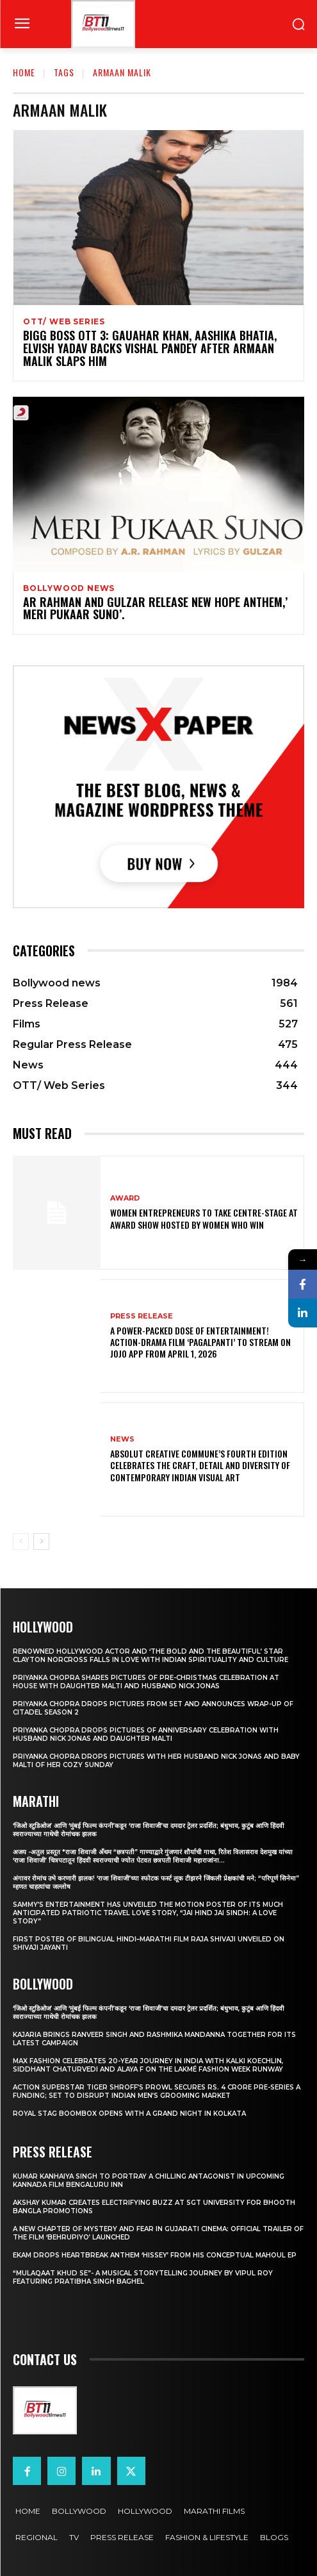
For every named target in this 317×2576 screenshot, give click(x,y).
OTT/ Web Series (64, 322)
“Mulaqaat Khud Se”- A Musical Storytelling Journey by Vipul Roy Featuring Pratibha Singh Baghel (143, 2277)
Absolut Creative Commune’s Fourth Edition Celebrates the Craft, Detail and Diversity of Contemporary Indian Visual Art (200, 1465)
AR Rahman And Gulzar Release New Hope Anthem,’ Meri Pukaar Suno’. (155, 608)
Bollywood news (69, 588)
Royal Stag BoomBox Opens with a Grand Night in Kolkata (129, 2113)
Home (24, 72)
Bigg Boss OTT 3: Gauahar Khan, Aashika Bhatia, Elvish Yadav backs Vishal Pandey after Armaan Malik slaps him (150, 348)
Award (125, 1198)
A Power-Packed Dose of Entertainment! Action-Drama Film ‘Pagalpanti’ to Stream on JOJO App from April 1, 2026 (200, 1342)
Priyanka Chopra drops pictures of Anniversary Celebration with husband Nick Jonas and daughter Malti (146, 1734)
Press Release (141, 1316)
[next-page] (41, 1541)
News (122, 1439)
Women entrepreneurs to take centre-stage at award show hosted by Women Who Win (204, 1218)
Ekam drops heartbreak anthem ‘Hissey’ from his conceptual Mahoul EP (155, 2255)
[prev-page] (21, 1541)
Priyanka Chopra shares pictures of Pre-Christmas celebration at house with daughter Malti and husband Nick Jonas (146, 1682)
